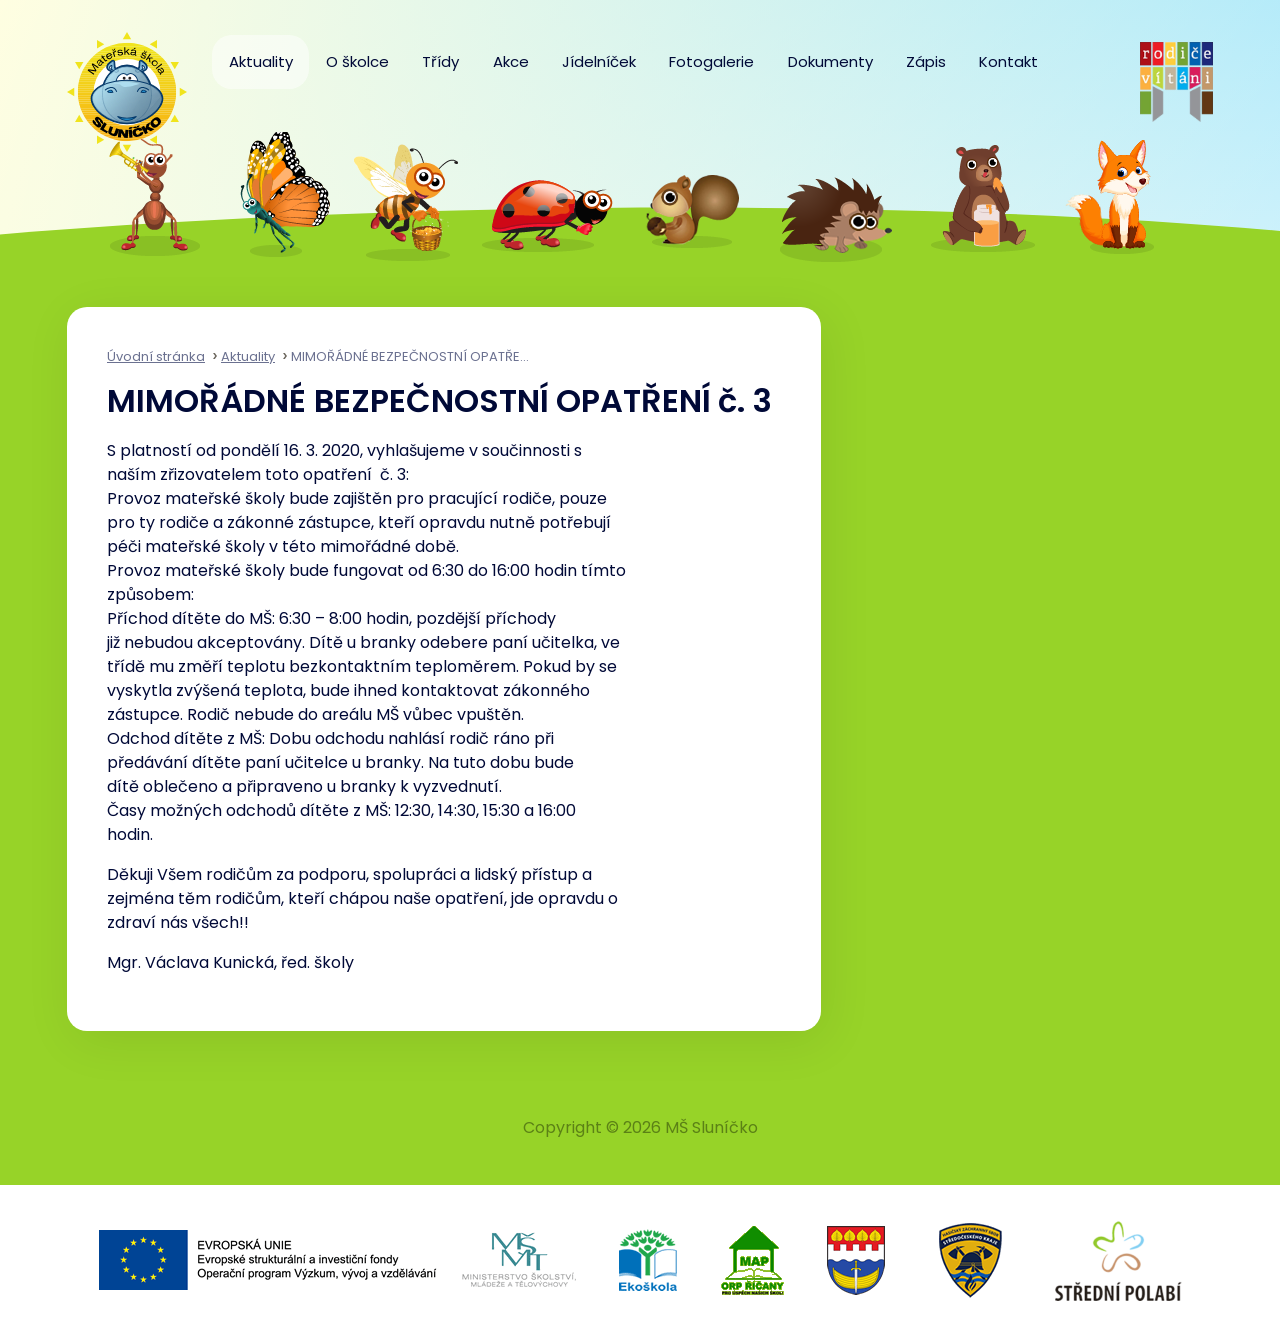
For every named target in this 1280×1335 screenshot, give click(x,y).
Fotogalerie (711, 61)
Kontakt (1008, 61)
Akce (511, 61)
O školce (357, 61)
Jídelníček (599, 61)
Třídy (440, 61)
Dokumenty (830, 61)
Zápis (926, 61)
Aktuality (261, 61)
